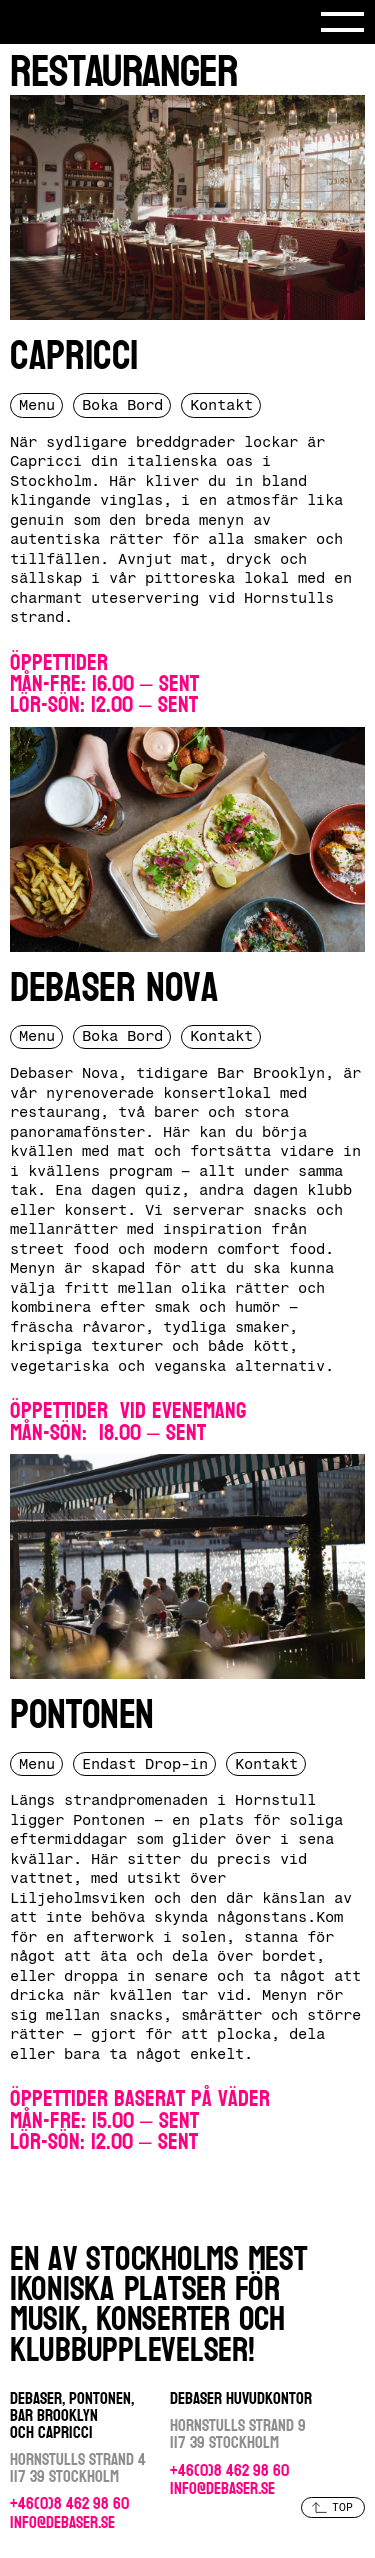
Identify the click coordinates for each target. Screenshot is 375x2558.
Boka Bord (122, 405)
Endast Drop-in (145, 1764)
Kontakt (221, 405)
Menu (37, 405)
